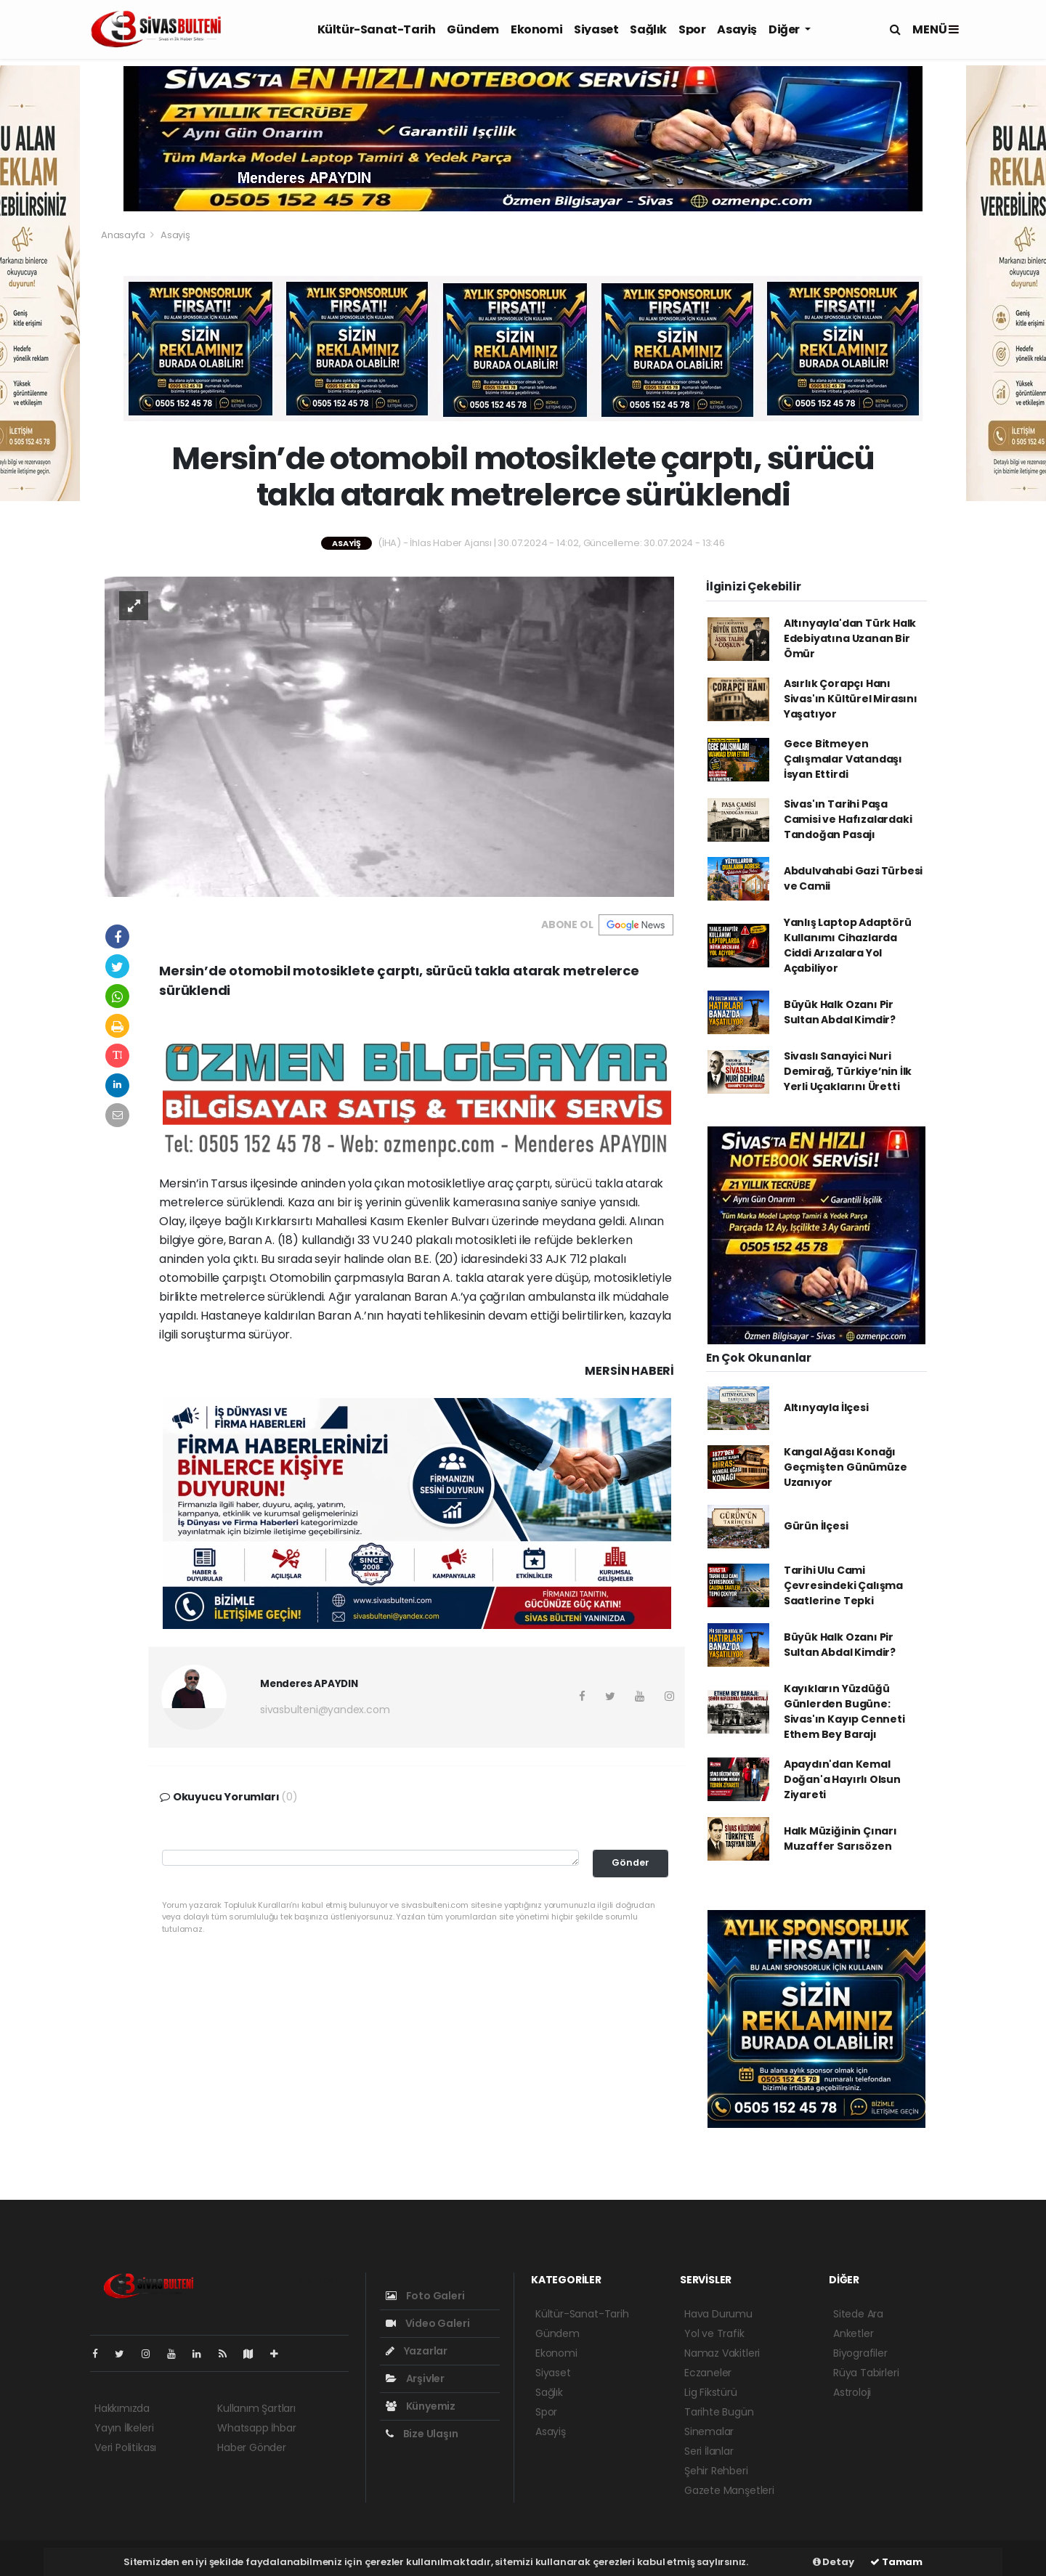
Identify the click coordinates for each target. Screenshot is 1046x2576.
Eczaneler (707, 2372)
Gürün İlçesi (816, 1526)
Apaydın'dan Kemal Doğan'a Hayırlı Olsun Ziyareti (842, 1779)
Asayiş (737, 29)
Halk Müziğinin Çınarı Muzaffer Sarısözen (840, 1838)
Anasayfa (124, 235)
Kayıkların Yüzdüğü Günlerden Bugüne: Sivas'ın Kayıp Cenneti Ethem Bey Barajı (844, 1711)
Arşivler (415, 2378)
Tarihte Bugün (719, 2412)
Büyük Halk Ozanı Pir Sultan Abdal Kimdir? (840, 1012)
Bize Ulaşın (422, 2433)
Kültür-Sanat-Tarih (376, 29)
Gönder (630, 1862)
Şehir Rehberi (716, 2470)
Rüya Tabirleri (866, 2372)
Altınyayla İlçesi (826, 1407)
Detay (833, 2562)
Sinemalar (709, 2431)
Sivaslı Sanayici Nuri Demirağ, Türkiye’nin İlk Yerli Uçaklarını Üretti (848, 1071)
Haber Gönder (251, 2447)
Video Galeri (427, 2323)
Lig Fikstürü (710, 2392)
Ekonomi (536, 29)
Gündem (473, 29)
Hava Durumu (718, 2314)
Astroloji (852, 2392)
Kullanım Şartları (256, 2408)
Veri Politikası (125, 2447)
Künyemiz (420, 2406)
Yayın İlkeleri (123, 2428)
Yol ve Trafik (714, 2333)
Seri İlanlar (709, 2451)
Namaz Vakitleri (722, 2353)
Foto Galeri (425, 2295)
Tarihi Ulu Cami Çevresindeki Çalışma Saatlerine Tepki (843, 1585)
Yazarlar (416, 2351)
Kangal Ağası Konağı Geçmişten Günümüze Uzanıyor (845, 1467)
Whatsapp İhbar (256, 2428)
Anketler (853, 2333)
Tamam (896, 2562)
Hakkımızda (122, 2408)
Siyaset (596, 29)
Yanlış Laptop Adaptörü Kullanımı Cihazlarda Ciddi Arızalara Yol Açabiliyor (848, 945)
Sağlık (648, 29)
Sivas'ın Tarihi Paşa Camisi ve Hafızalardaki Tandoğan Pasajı (848, 819)
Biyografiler (860, 2353)
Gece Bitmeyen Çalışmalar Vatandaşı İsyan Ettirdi (843, 758)
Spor (691, 29)
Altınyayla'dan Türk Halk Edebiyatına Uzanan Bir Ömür (850, 638)
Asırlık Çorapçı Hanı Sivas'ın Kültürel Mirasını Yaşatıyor (850, 698)
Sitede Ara (858, 2314)
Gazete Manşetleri (729, 2490)
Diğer (785, 29)
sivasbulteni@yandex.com (325, 1709)
